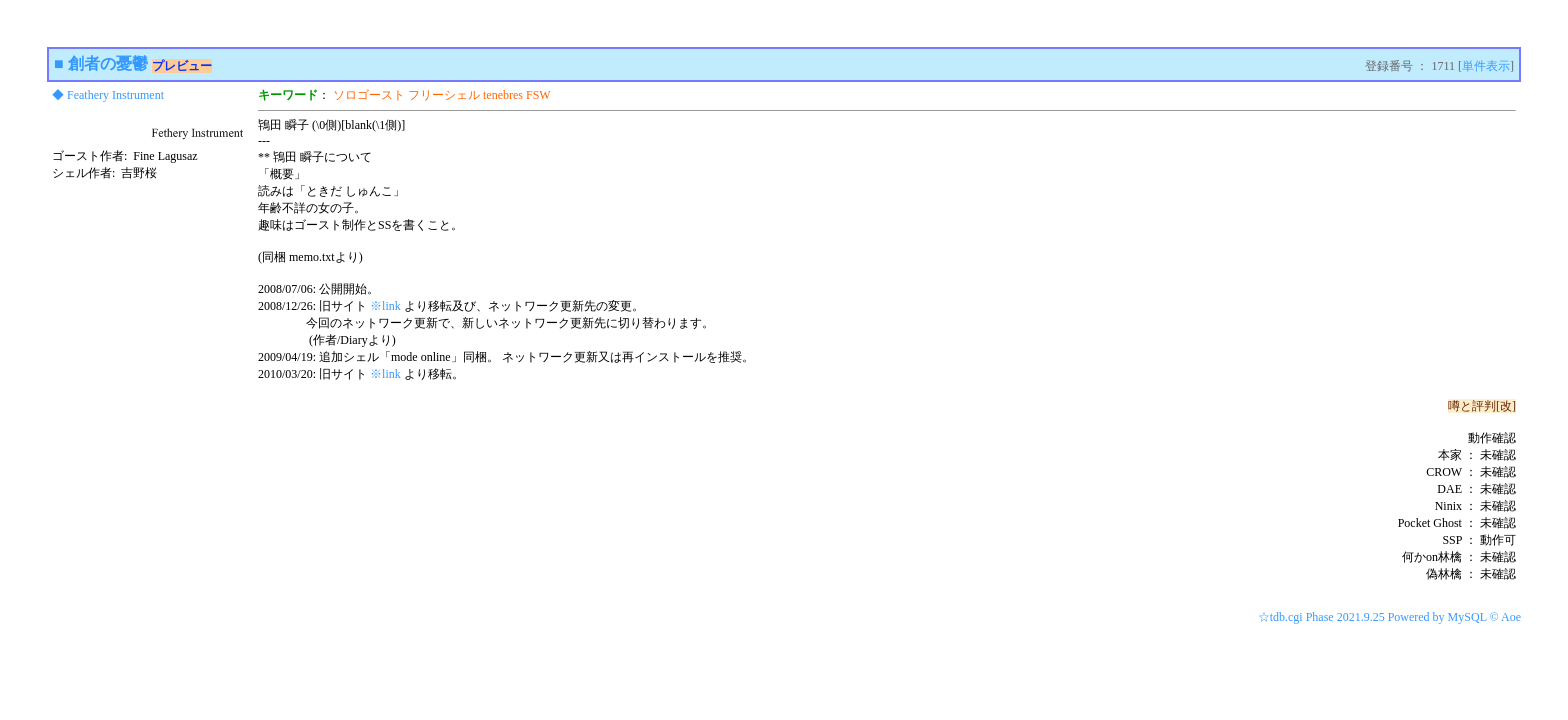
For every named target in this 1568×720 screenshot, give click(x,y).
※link (385, 306)
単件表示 (1486, 66)
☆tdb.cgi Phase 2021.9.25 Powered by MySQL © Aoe (1389, 617)
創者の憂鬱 (108, 63)
